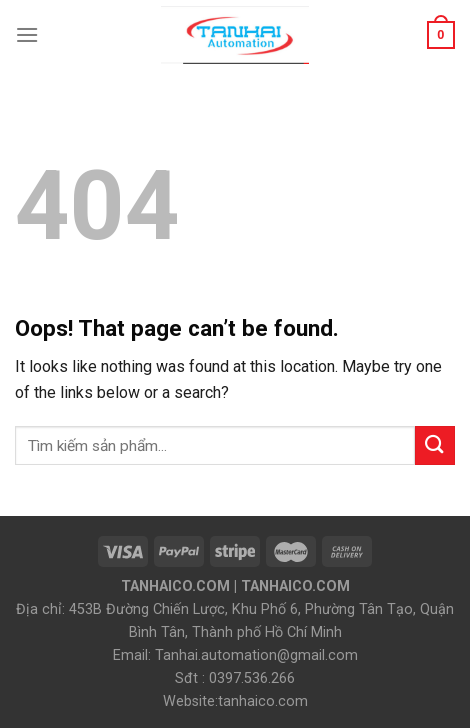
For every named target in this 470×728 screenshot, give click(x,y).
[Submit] (435, 445)
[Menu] (27, 34)
